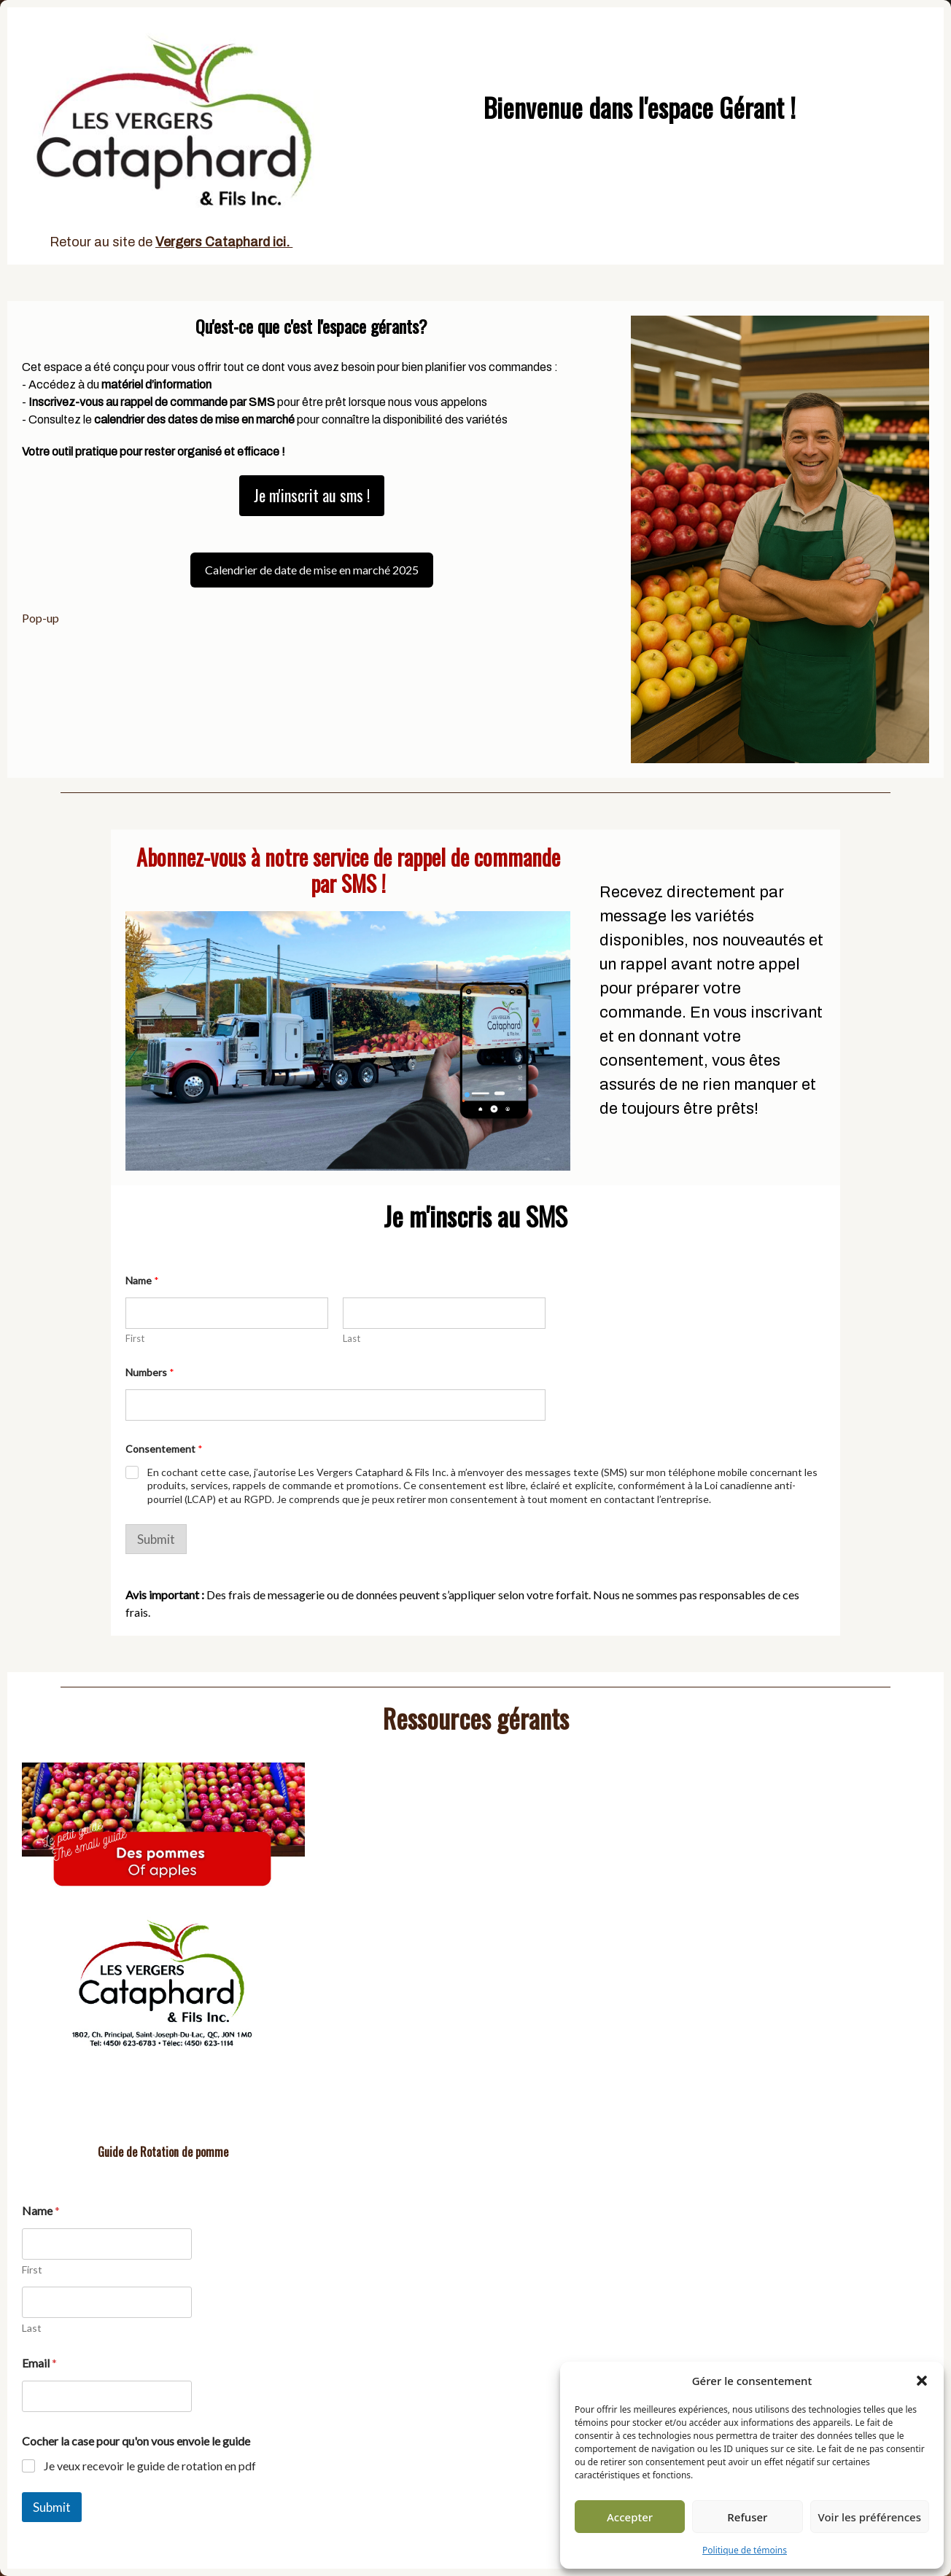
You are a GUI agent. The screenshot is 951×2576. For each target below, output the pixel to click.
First (134, 1338)
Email (39, 2363)
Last (351, 1338)
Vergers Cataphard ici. (223, 242)
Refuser (747, 2517)
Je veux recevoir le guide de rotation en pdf (150, 2465)
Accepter (630, 2517)
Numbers (149, 1372)
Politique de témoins (744, 2550)
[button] (922, 2380)
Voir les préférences (869, 2517)
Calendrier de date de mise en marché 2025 (312, 570)
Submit (156, 1539)
